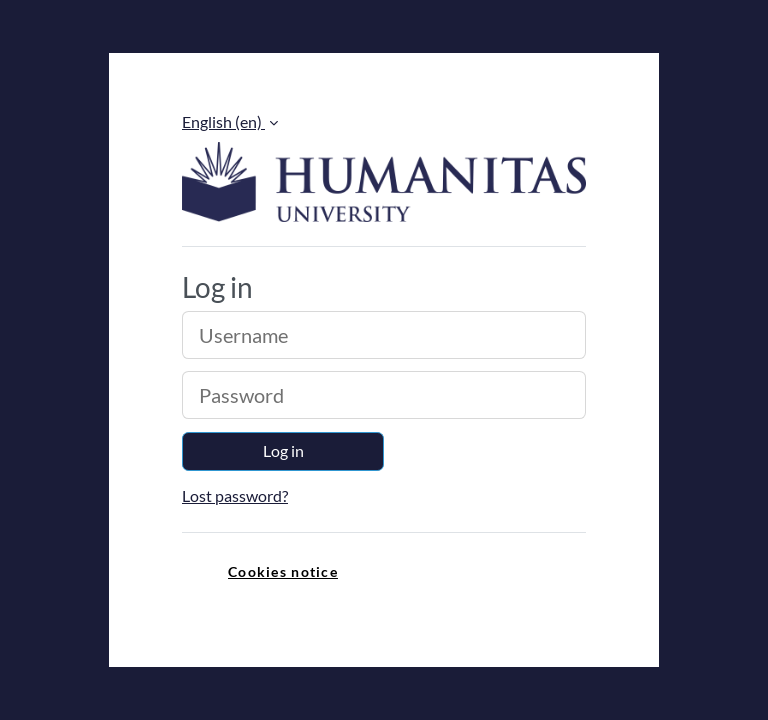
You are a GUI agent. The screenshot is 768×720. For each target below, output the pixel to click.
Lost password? (235, 495)
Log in (283, 450)
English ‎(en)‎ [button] (223, 121)
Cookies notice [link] (283, 571)
